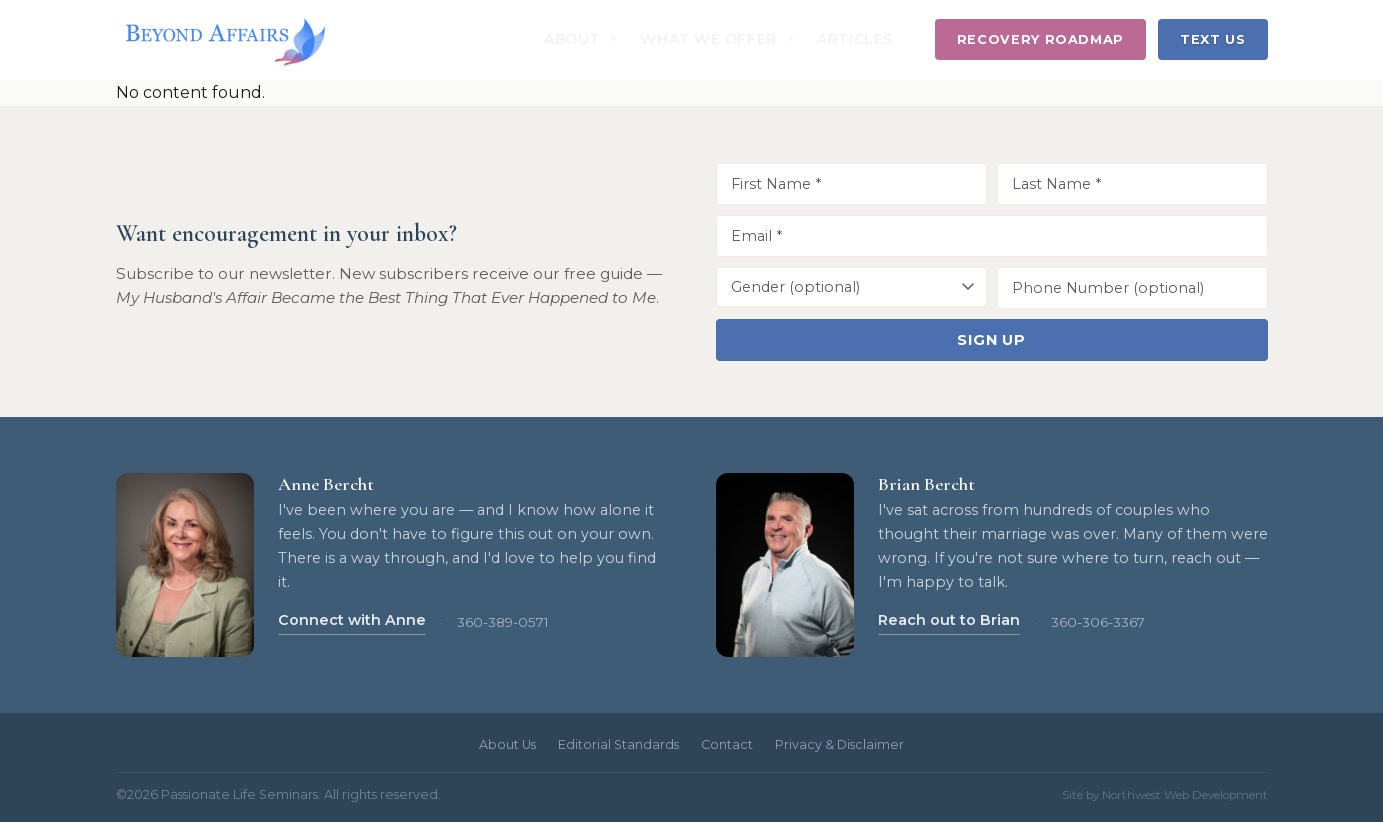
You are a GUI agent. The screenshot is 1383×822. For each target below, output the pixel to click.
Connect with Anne (352, 620)
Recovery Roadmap (1040, 39)
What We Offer (718, 39)
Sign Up (991, 340)
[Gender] (851, 287)
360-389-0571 (503, 622)
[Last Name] (1132, 184)
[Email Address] (992, 236)
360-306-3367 (1098, 622)
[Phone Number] (1132, 288)
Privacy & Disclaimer (839, 744)
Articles (854, 39)
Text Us (1212, 39)
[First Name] (851, 184)
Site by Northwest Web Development (1165, 795)
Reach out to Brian (949, 620)
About (582, 39)
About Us (507, 744)
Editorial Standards (618, 744)
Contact (727, 744)
